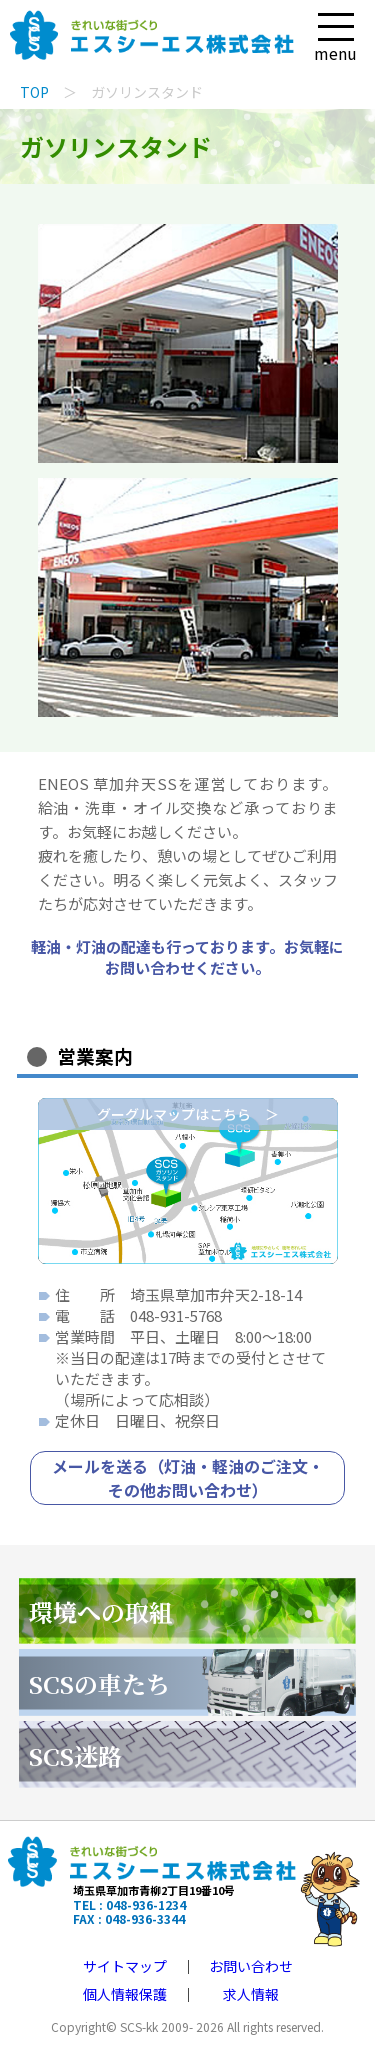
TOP (34, 92)
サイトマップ (125, 1966)
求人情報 (251, 1994)
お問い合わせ (251, 1966)
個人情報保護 (125, 1994)
